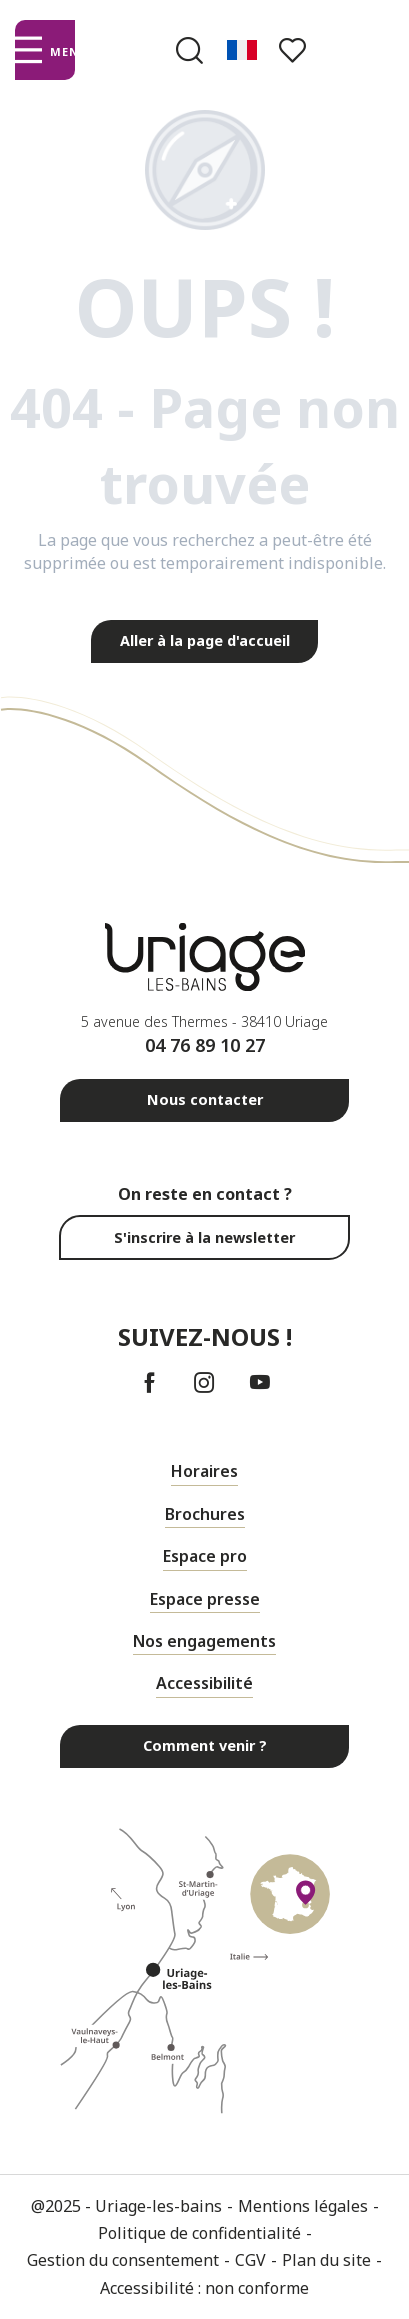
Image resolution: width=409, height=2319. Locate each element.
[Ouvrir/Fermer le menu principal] (44, 50)
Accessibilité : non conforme (204, 2288)
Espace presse (205, 1599)
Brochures (205, 1514)
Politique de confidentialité (199, 2233)
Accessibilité (204, 1683)
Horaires (204, 1471)
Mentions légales (303, 2206)
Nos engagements (204, 1641)
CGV (250, 2260)
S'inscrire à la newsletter (204, 1237)
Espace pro (205, 1556)
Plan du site (326, 2260)
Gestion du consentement (123, 2260)
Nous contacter (205, 1099)
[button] (189, 50)
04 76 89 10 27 (205, 1045)
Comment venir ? (205, 1745)
